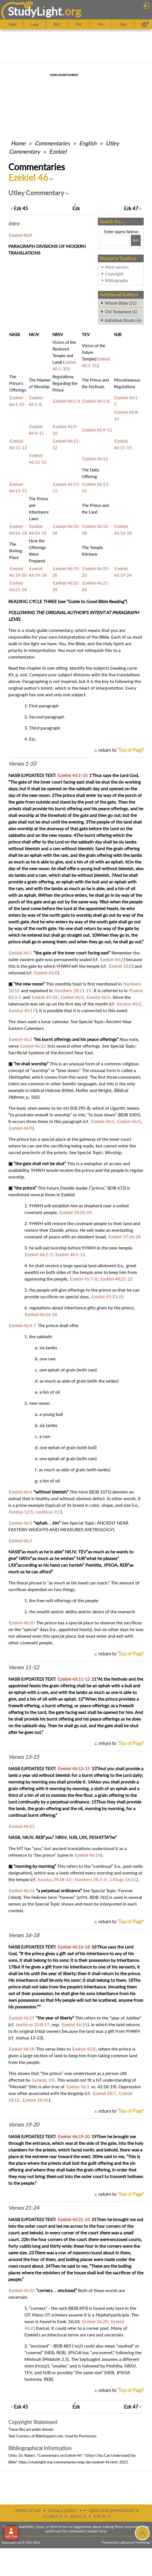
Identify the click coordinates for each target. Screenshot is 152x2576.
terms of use (27, 2510)
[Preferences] (145, 24)
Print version (116, 267)
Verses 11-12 (23, 1667)
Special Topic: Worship (99, 1152)
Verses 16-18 (23, 1935)
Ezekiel (58, 151)
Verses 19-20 (23, 2125)
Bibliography (116, 280)
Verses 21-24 (23, 2208)
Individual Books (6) (123, 320)
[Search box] (115, 240)
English (88, 143)
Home (18, 143)
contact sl (52, 2516)
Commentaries (52, 143)
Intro (13, 223)
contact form (97, 2531)
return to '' (121, 750)
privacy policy (62, 2510)
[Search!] (136, 240)
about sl (77, 2516)
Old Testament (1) (121, 311)
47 (131, 208)
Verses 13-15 (23, 1757)
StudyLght (35, 11)
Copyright (114, 273)
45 (21, 208)
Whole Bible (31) (120, 303)
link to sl (101, 2516)
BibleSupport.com (49, 2436)
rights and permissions (110, 2510)
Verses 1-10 (22, 764)
